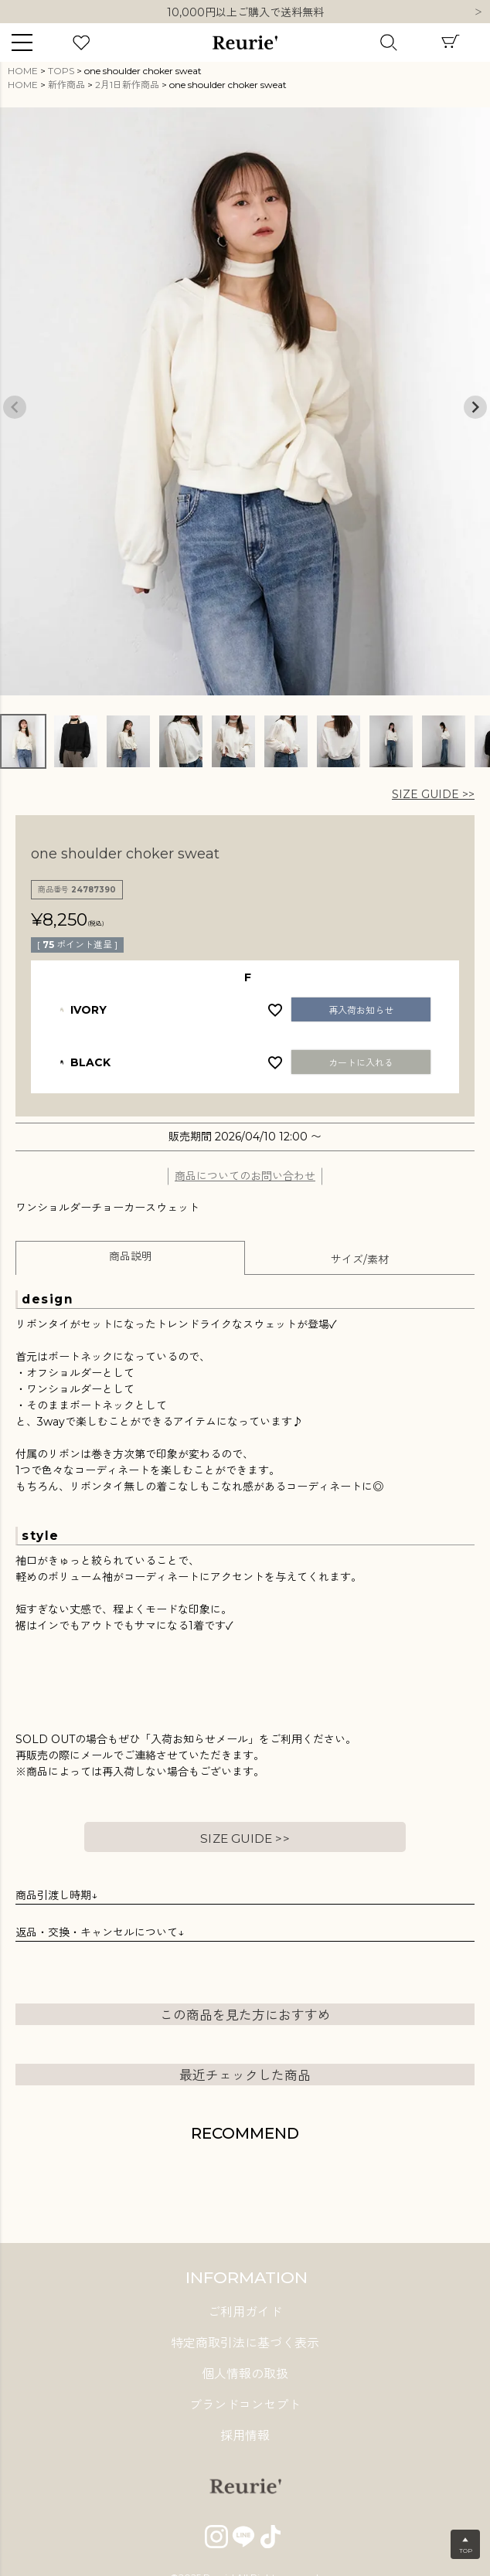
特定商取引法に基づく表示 (245, 2343)
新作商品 (66, 84)
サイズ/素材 (360, 1259)
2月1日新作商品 (127, 84)
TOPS (61, 70)
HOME (23, 70)
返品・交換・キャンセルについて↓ (99, 1932)
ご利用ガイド (245, 2312)
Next (478, 13)
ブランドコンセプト (245, 2405)
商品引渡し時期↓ (56, 1895)
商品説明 (130, 1256)
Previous (14, 407)
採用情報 (245, 2435)
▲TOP (465, 2545)
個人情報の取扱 (245, 2374)
